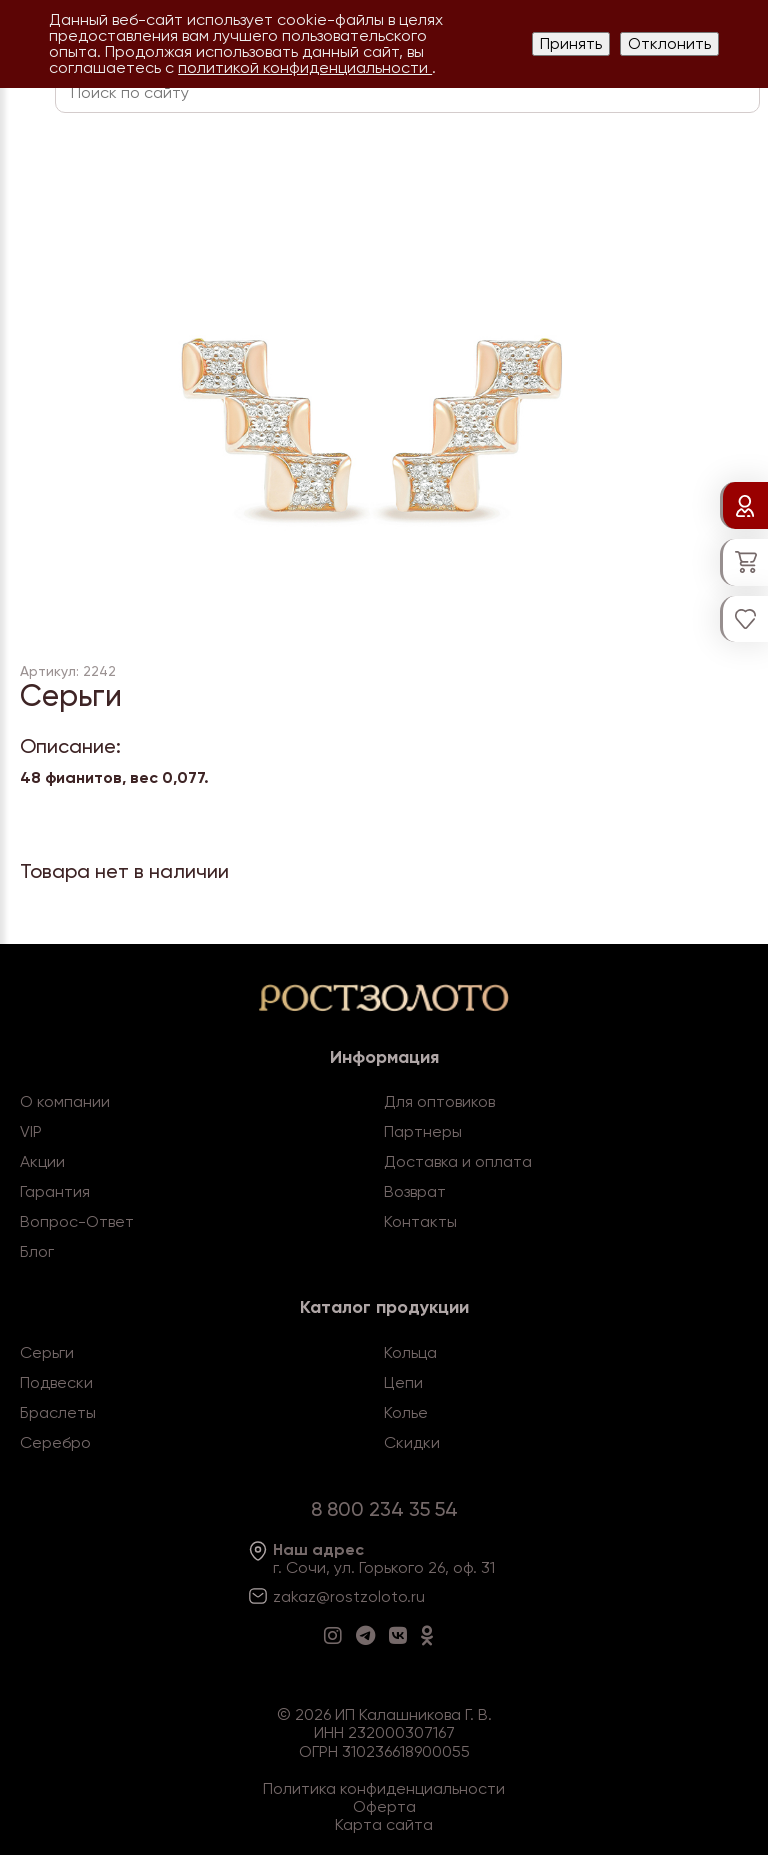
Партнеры (423, 1131)
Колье (406, 1412)
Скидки (412, 1442)
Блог (37, 1251)
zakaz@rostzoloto (340, 1596)
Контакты (420, 1221)
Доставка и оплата (458, 1161)
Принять (571, 43)
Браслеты (58, 1412)
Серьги (47, 1352)
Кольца (410, 1352)
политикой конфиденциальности (305, 67)
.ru (416, 1596)
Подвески (56, 1382)
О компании (65, 1101)
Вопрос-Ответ (77, 1221)
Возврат (415, 1191)
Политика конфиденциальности (384, 1788)
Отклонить (669, 43)
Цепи (403, 1382)
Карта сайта (384, 1824)
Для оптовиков (439, 1101)
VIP (31, 1131)
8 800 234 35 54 (384, 1509)
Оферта (384, 1806)
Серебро (55, 1442)
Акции (42, 1161)
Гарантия (55, 1191)
